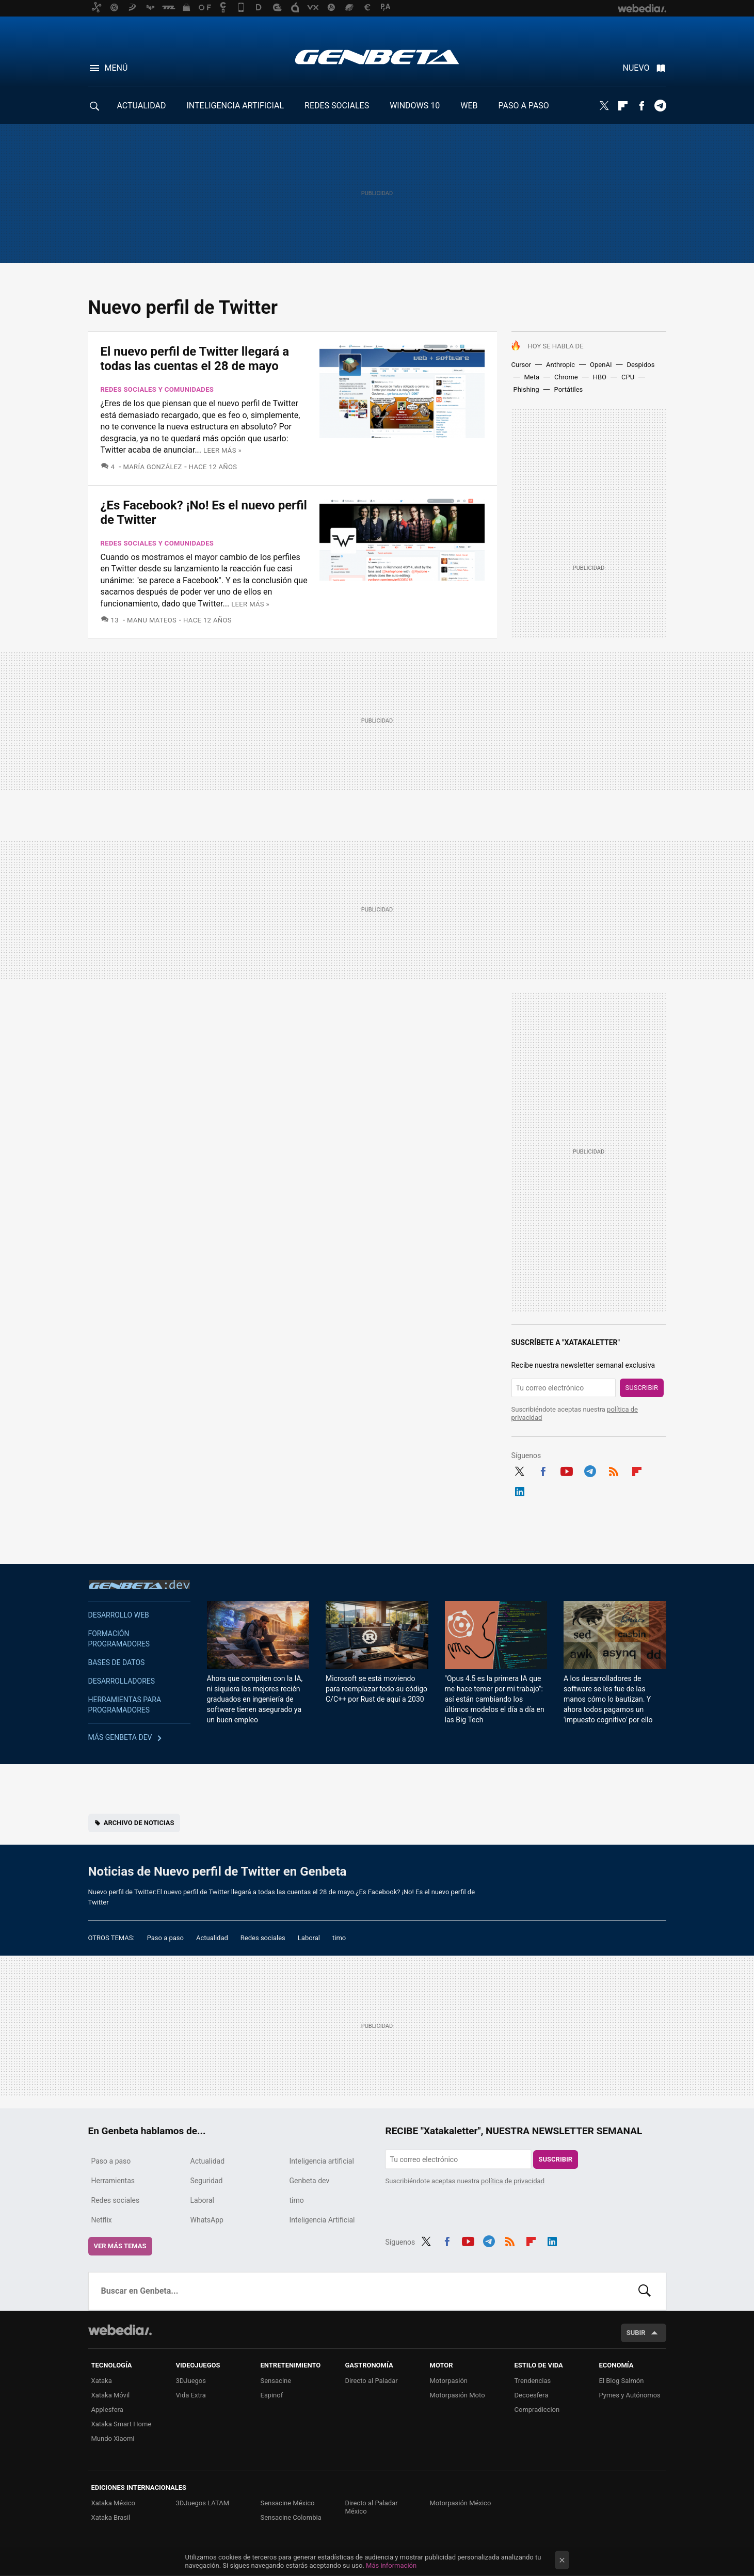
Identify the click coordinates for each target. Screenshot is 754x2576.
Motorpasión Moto (457, 2395)
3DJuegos (191, 2381)
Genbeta (377, 57)
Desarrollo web (118, 1615)
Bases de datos (116, 1662)
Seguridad (206, 2181)
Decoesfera (532, 2395)
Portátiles (568, 389)
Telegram (660, 106)
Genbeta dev (139, 1584)
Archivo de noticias (139, 1823)
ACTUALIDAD (141, 105)
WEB (468, 105)
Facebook (641, 106)
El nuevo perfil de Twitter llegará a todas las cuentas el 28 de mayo (195, 358)
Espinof (272, 2395)
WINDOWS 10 (415, 105)
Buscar (644, 2291)
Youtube (566, 1470)
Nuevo (636, 68)
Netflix (101, 2220)
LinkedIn (519, 1490)
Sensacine (276, 2381)
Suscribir (642, 1387)
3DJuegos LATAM (203, 2503)
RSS (613, 1470)
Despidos (640, 365)
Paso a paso (165, 1938)
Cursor (521, 365)
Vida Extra (191, 2395)
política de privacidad (512, 2181)
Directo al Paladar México (371, 2507)
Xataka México (113, 2503)
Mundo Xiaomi (113, 2438)
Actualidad (212, 1938)
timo (339, 1938)
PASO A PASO (524, 105)
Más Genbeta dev (120, 1737)
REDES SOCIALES (336, 105)
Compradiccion (537, 2409)
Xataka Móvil (110, 2395)
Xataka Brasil (111, 2517)
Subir (636, 2333)
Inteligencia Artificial (322, 2220)
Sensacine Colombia (291, 2517)
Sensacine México (288, 2503)
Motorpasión (449, 2381)
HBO (599, 377)
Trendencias (533, 2381)
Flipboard (623, 106)
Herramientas (113, 2181)
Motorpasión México (460, 2503)
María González (152, 467)
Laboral (309, 1938)
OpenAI (601, 365)
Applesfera (107, 2409)
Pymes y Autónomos (630, 2395)
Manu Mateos (152, 620)
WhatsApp (206, 2220)
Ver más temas (120, 2246)
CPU (627, 377)
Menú (116, 68)
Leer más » (222, 450)
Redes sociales (262, 1938)
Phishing (526, 389)
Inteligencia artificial (322, 2161)
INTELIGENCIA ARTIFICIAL (235, 105)
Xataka (101, 2381)
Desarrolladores (121, 1681)
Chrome (566, 377)
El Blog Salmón (621, 2381)
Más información (391, 2565)
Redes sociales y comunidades (157, 389)
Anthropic (560, 365)
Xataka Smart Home (121, 2424)
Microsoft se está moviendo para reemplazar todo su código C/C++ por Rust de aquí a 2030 (376, 1688)
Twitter (604, 106)
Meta (532, 377)
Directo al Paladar (371, 2381)
